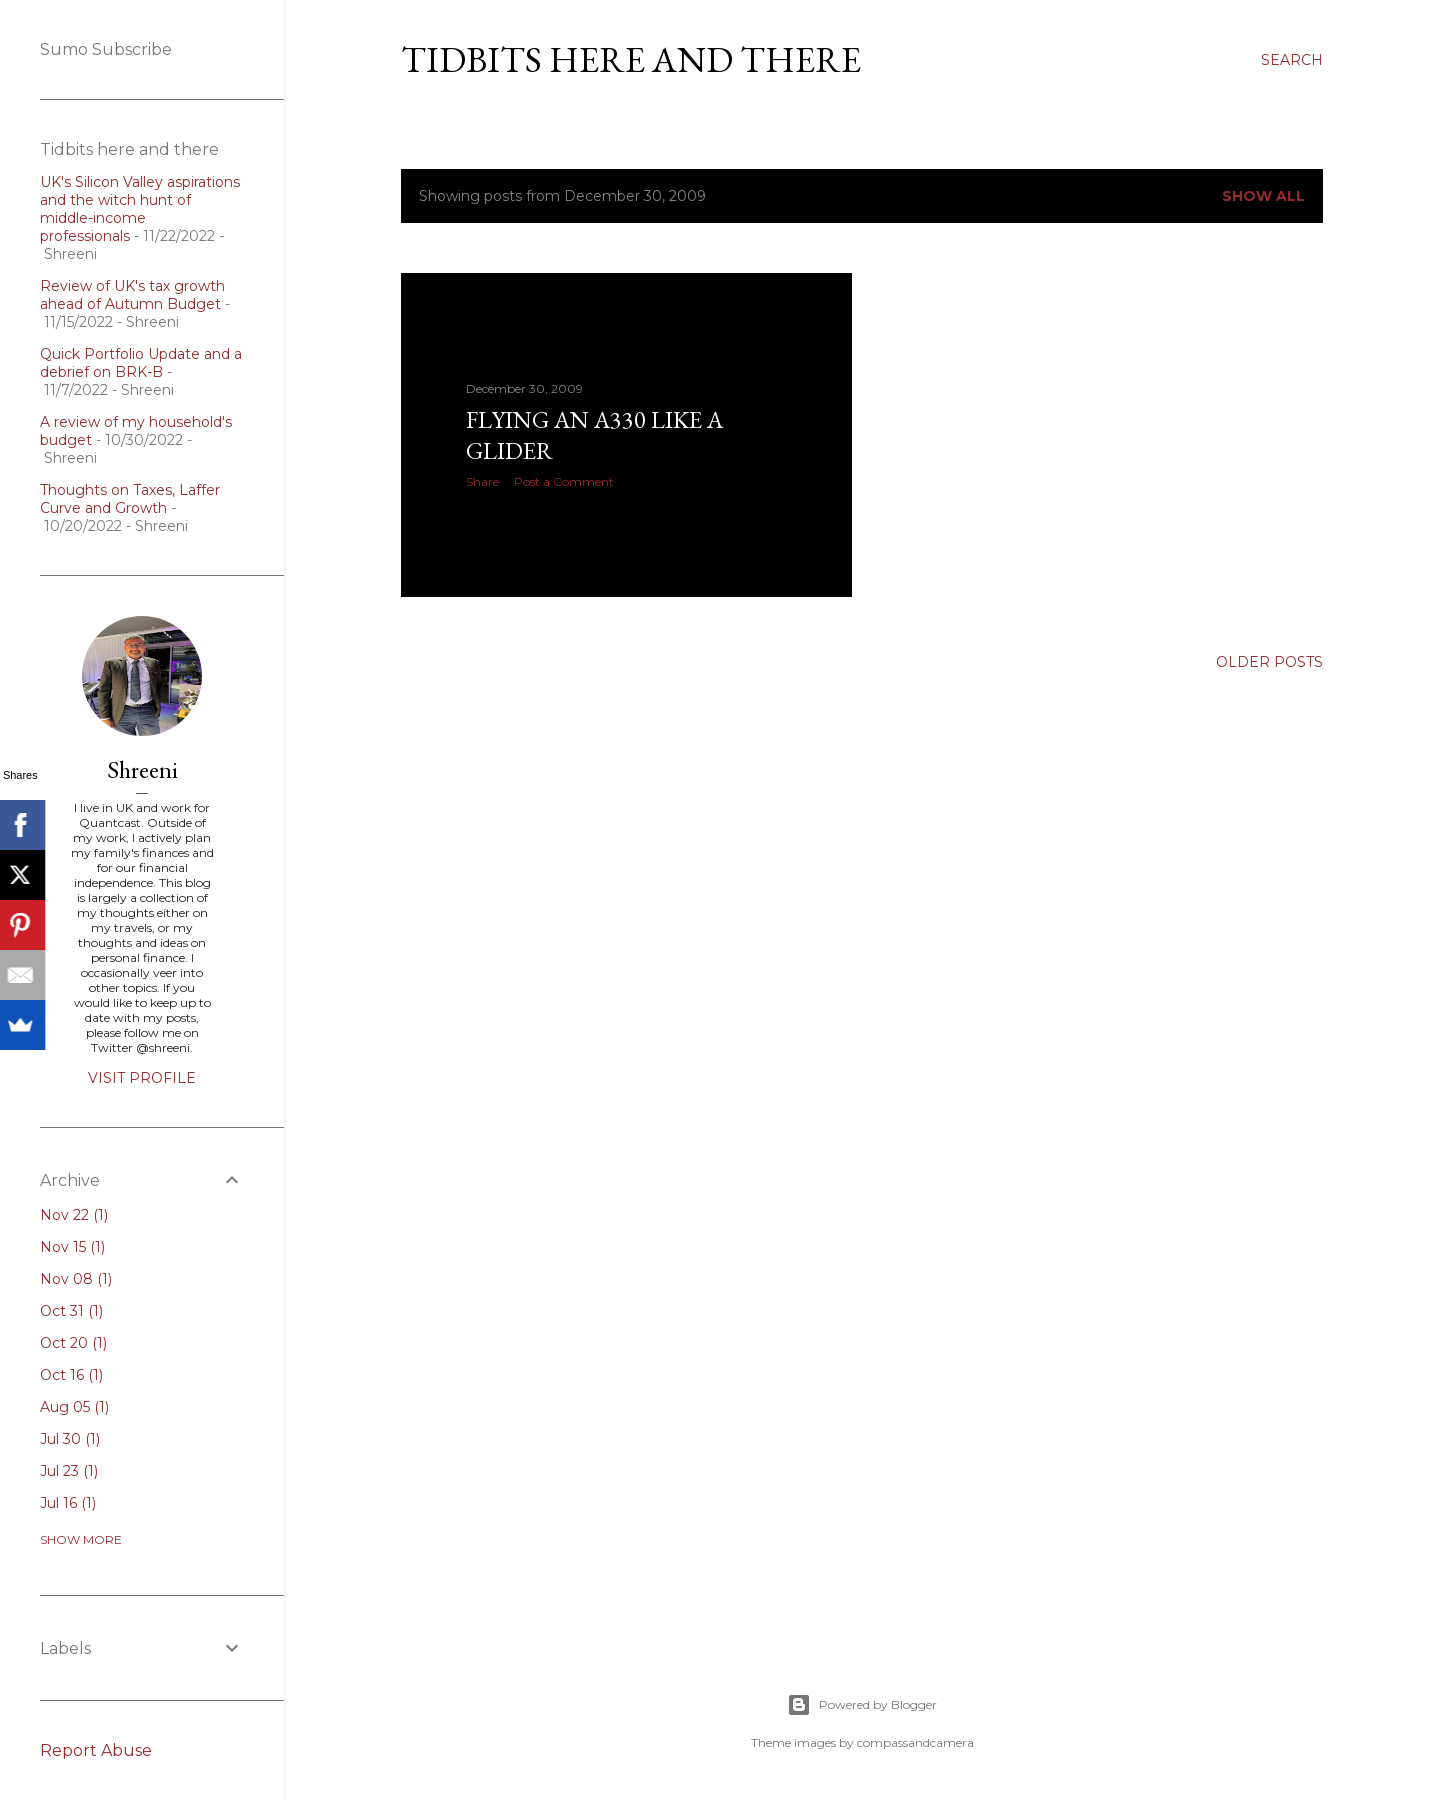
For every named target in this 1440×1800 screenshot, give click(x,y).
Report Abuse (96, 1750)
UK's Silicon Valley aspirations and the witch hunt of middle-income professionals (140, 209)
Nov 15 (72, 1247)
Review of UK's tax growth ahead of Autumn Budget (132, 295)
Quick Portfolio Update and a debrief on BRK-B (141, 363)
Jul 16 (68, 1503)
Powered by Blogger (862, 1705)
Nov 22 (74, 1215)
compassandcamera (915, 1742)
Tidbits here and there (631, 59)
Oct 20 (73, 1343)
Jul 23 (69, 1471)
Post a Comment (564, 481)
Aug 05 (74, 1407)
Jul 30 (70, 1439)
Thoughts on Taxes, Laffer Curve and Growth (130, 499)
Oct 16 (71, 1375)
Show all (1263, 196)
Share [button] (482, 481)
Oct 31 (71, 1311)
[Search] (1292, 60)
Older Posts (1269, 662)
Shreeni (142, 769)
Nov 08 (76, 1279)
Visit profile (142, 1078)
